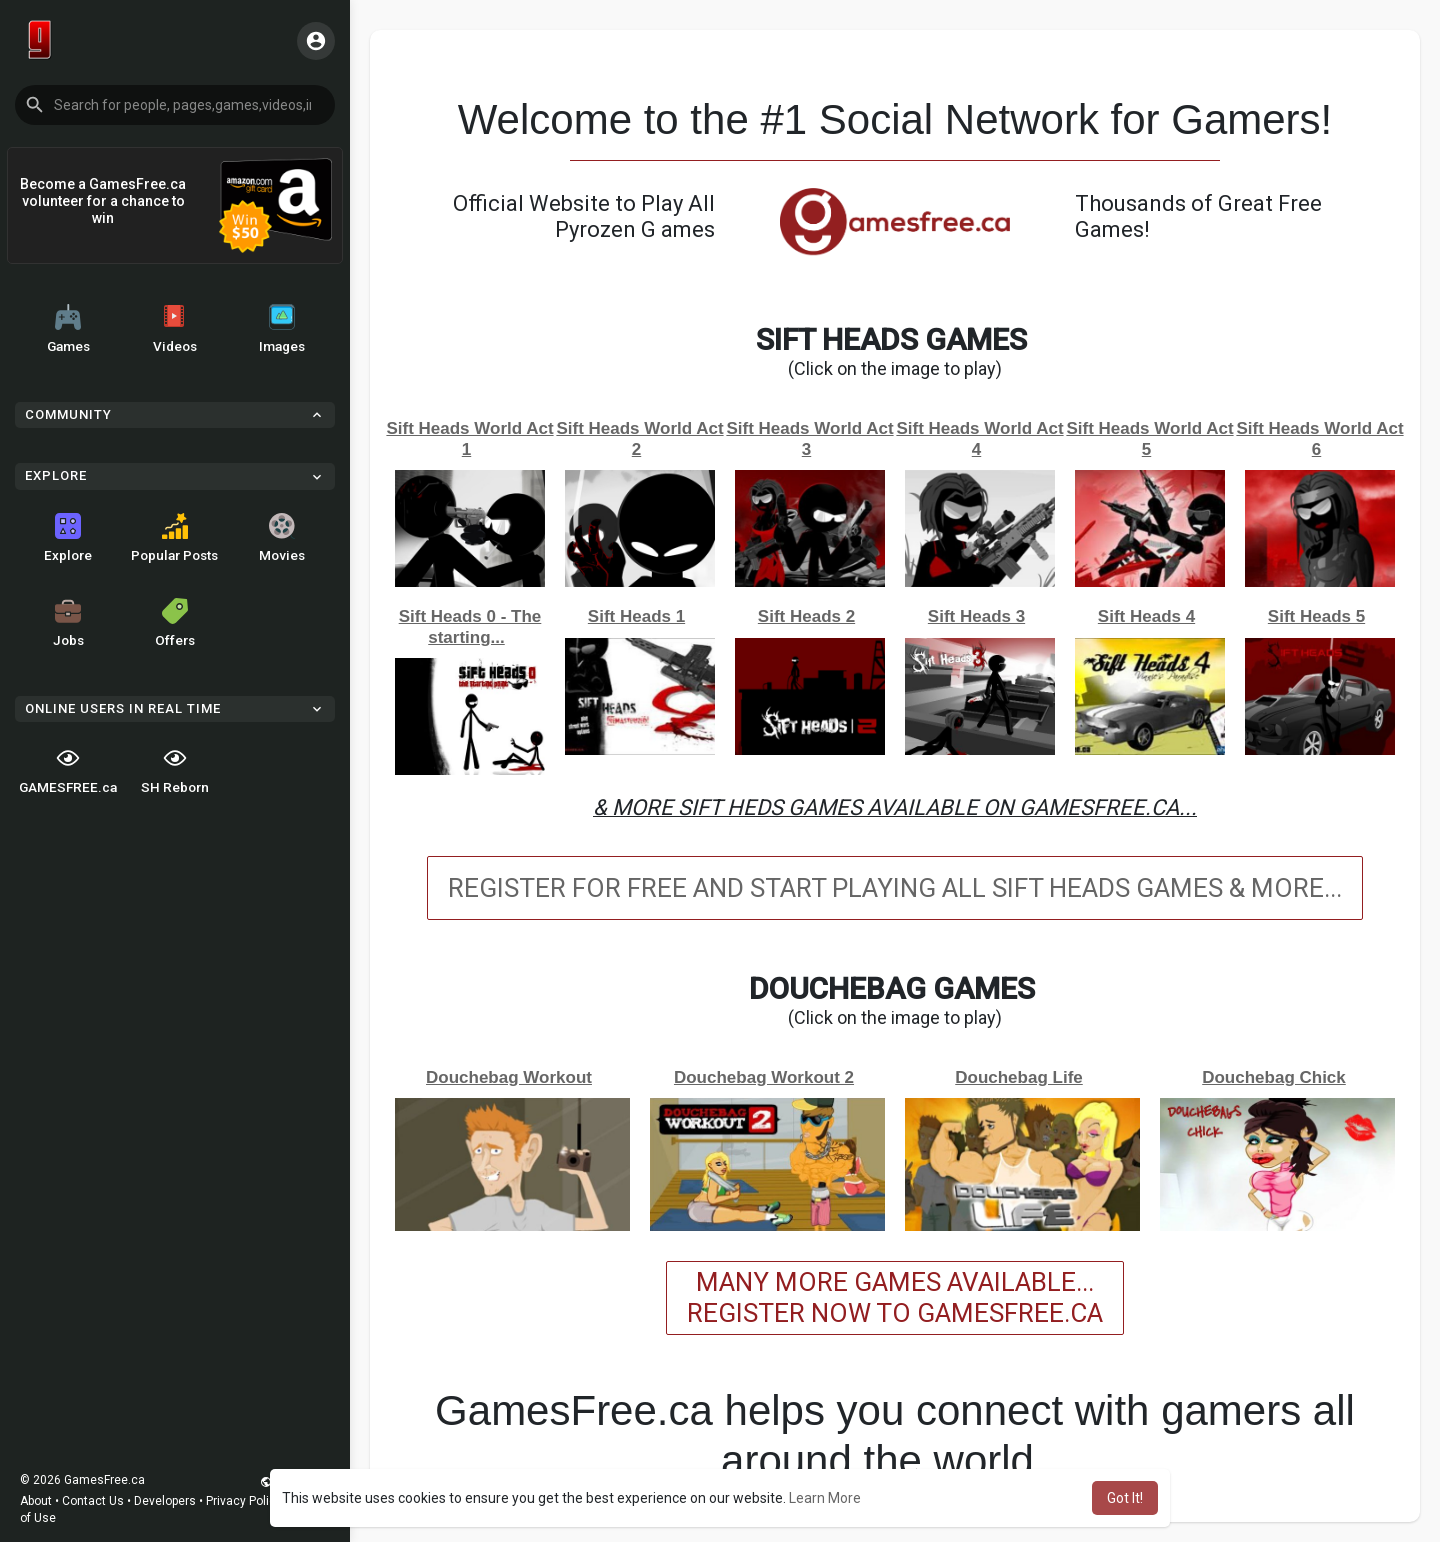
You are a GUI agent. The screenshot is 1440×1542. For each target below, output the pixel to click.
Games (68, 329)
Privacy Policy (244, 1501)
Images (282, 329)
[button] (175, 105)
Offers (175, 623)
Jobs (68, 623)
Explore (68, 538)
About (36, 1501)
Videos (175, 329)
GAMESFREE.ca (68, 770)
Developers (165, 1501)
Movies (282, 538)
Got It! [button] (1125, 1498)
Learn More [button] (825, 1498)
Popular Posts (174, 538)
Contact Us (93, 1501)
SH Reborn (175, 770)
